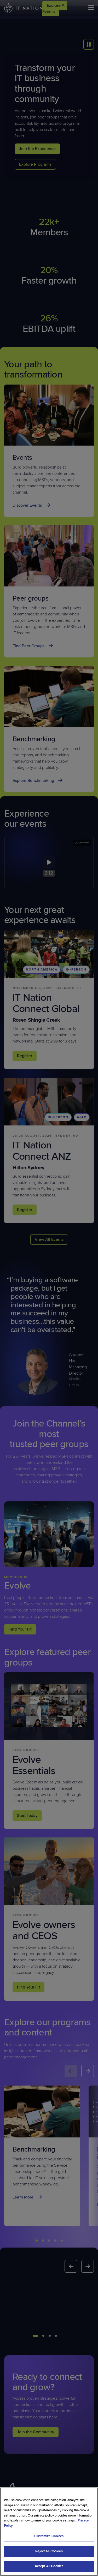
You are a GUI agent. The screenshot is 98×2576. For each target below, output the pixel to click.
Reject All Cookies (48, 2551)
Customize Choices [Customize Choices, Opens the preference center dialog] (49, 2536)
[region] (49, 2531)
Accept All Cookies (49, 2566)
